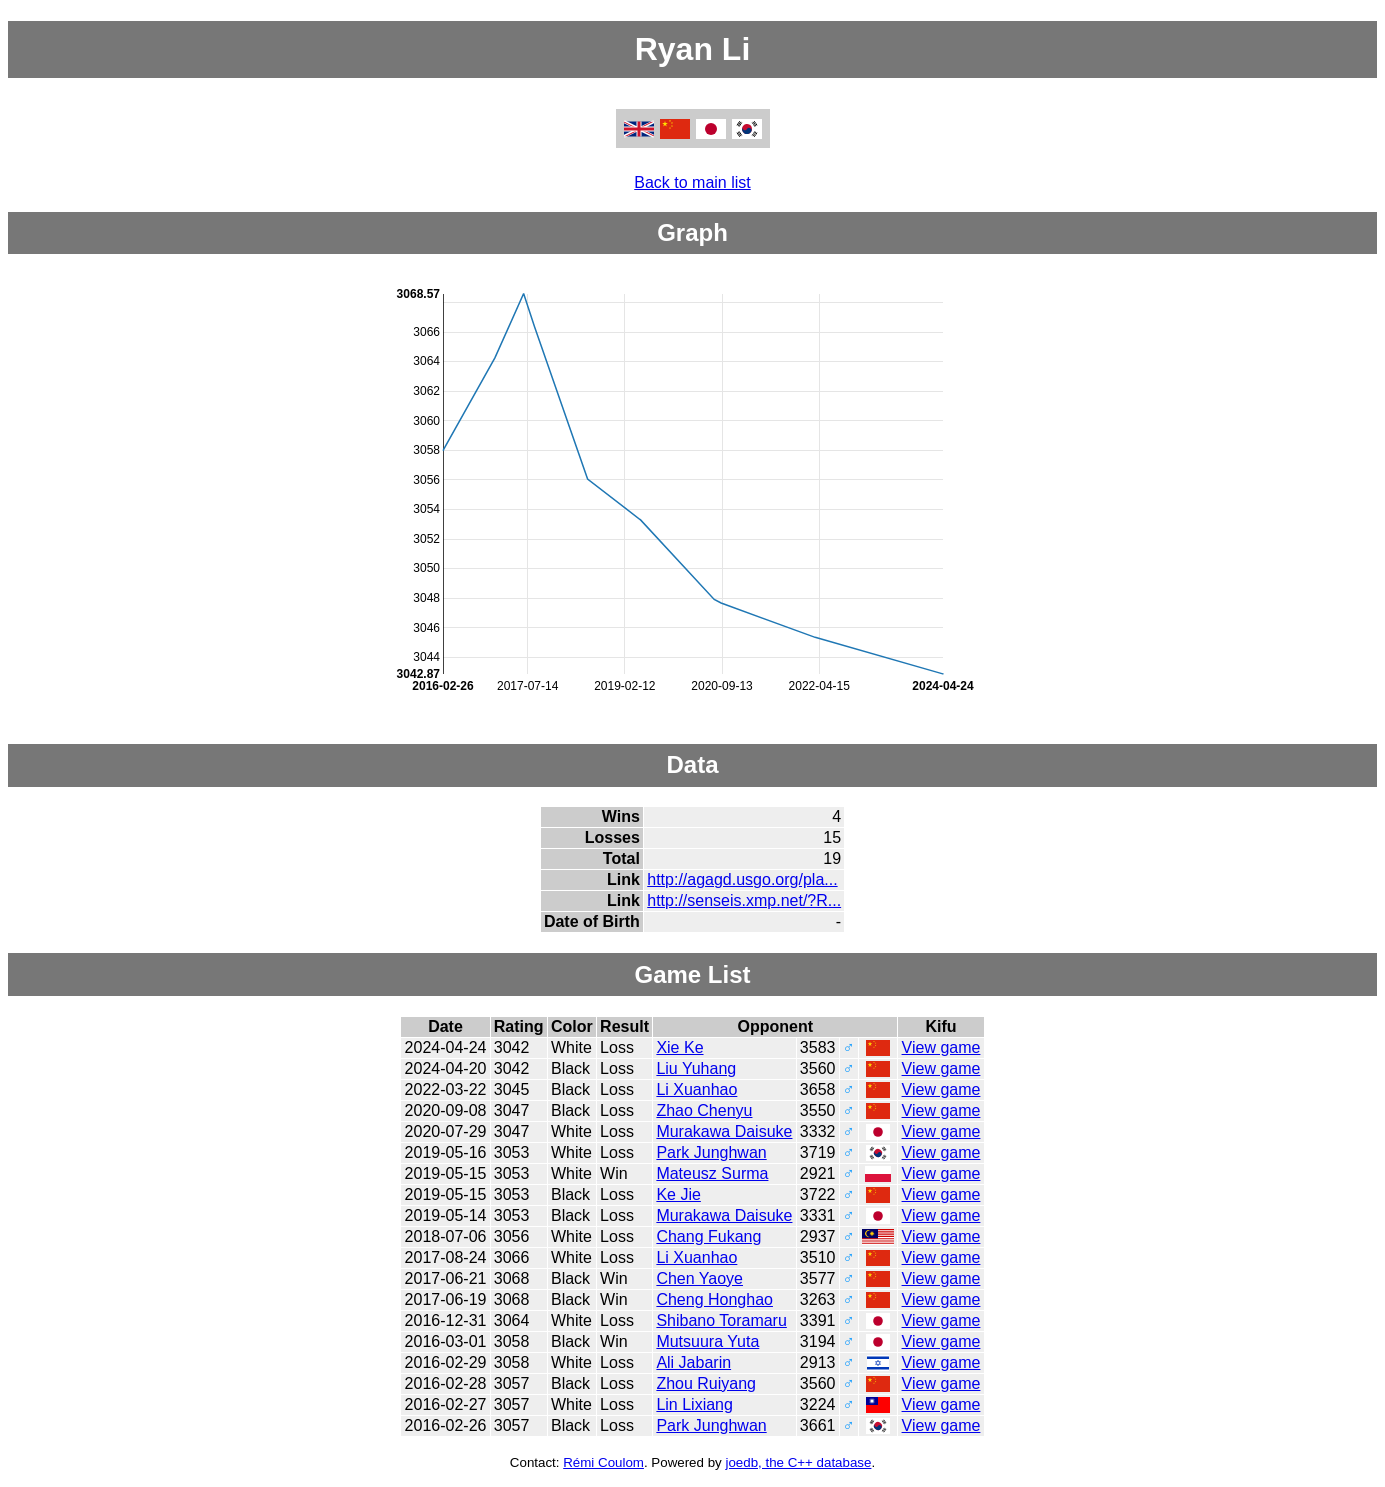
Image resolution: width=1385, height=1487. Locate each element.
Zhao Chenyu (704, 1110)
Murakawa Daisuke (724, 1131)
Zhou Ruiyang (706, 1383)
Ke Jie (678, 1194)
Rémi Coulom (603, 1462)
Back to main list (692, 182)
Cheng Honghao (714, 1299)
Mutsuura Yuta (707, 1341)
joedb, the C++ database (798, 1462)
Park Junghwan (711, 1152)
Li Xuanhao (696, 1089)
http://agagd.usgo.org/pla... (742, 879)
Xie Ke (679, 1047)
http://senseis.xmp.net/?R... (744, 900)
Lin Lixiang (694, 1404)
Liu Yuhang (696, 1068)
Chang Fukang (708, 1236)
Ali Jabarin (693, 1362)
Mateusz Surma (712, 1173)
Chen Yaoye (699, 1278)
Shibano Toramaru (721, 1320)
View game (941, 1047)
